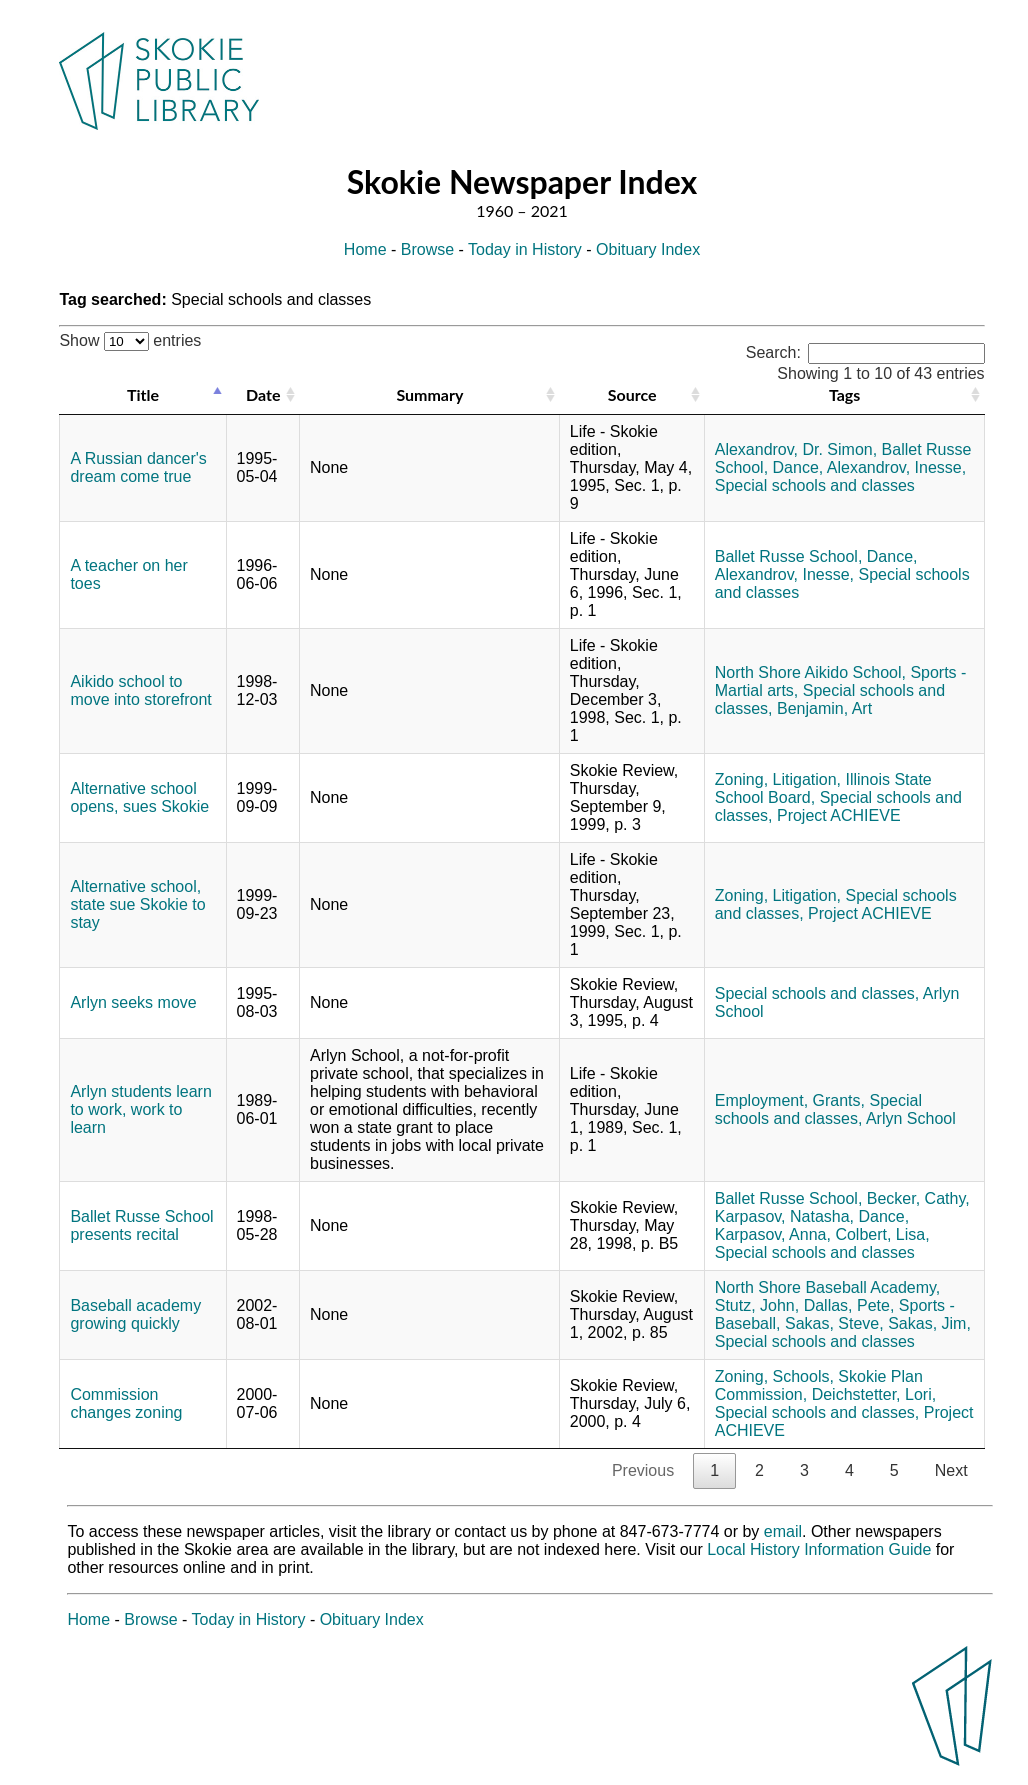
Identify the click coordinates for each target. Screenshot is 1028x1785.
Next (951, 1470)
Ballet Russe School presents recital (141, 1225)
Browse (427, 249)
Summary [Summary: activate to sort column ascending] (429, 394)
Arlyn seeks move (133, 1002)
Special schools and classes (815, 485)
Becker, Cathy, (918, 1198)
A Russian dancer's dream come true (138, 467)
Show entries (130, 340)
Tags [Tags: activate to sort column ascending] (844, 394)
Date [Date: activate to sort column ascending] (263, 394)
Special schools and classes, (817, 993)
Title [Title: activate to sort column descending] (143, 394)
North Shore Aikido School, (810, 672)
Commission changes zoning (126, 1403)
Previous (643, 1470)
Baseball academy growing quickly (135, 1314)
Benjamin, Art (824, 708)
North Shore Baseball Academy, (828, 1287)
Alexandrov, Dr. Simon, (796, 449)
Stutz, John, (757, 1305)
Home (365, 249)
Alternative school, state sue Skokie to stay (137, 904)
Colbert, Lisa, (882, 1234)
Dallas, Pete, (849, 1305)
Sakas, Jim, (929, 1323)
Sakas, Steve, (834, 1323)
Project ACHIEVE (839, 815)
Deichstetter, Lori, (874, 1394)
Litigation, (807, 779)
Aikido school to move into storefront (140, 690)
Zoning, (741, 779)
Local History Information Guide (819, 1549)
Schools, (803, 1376)
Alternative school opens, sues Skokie (139, 797)
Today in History (525, 249)
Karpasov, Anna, (773, 1234)
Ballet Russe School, (789, 556)
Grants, (839, 1100)
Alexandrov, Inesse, (896, 467)
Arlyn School (911, 1118)
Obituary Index (648, 249)
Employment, (761, 1100)
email (783, 1531)
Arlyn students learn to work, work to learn (140, 1109)
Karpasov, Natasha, (784, 1216)
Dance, (798, 467)
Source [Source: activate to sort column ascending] (632, 394)
